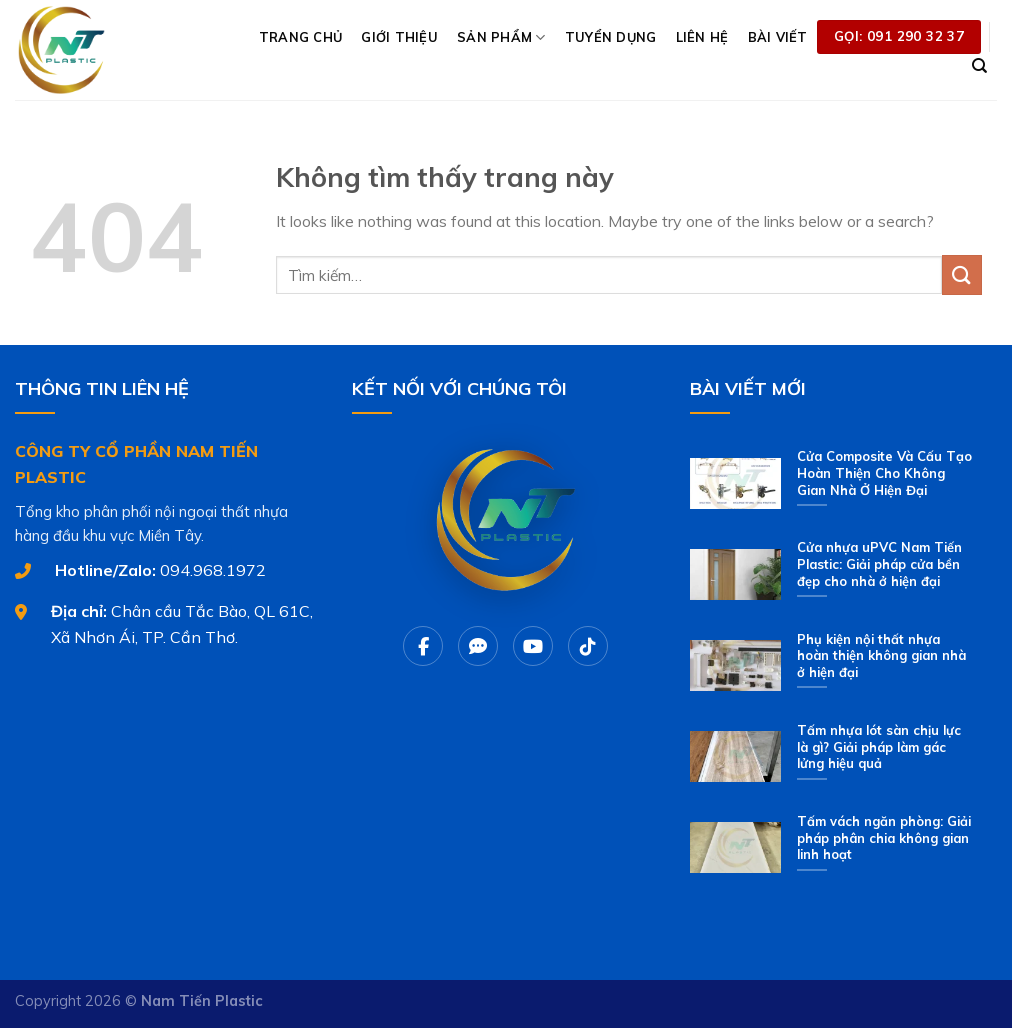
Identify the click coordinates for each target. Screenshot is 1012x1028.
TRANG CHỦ (300, 37)
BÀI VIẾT (778, 37)
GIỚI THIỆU (399, 37)
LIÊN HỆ (702, 37)
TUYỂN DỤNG (611, 37)
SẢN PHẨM (501, 37)
